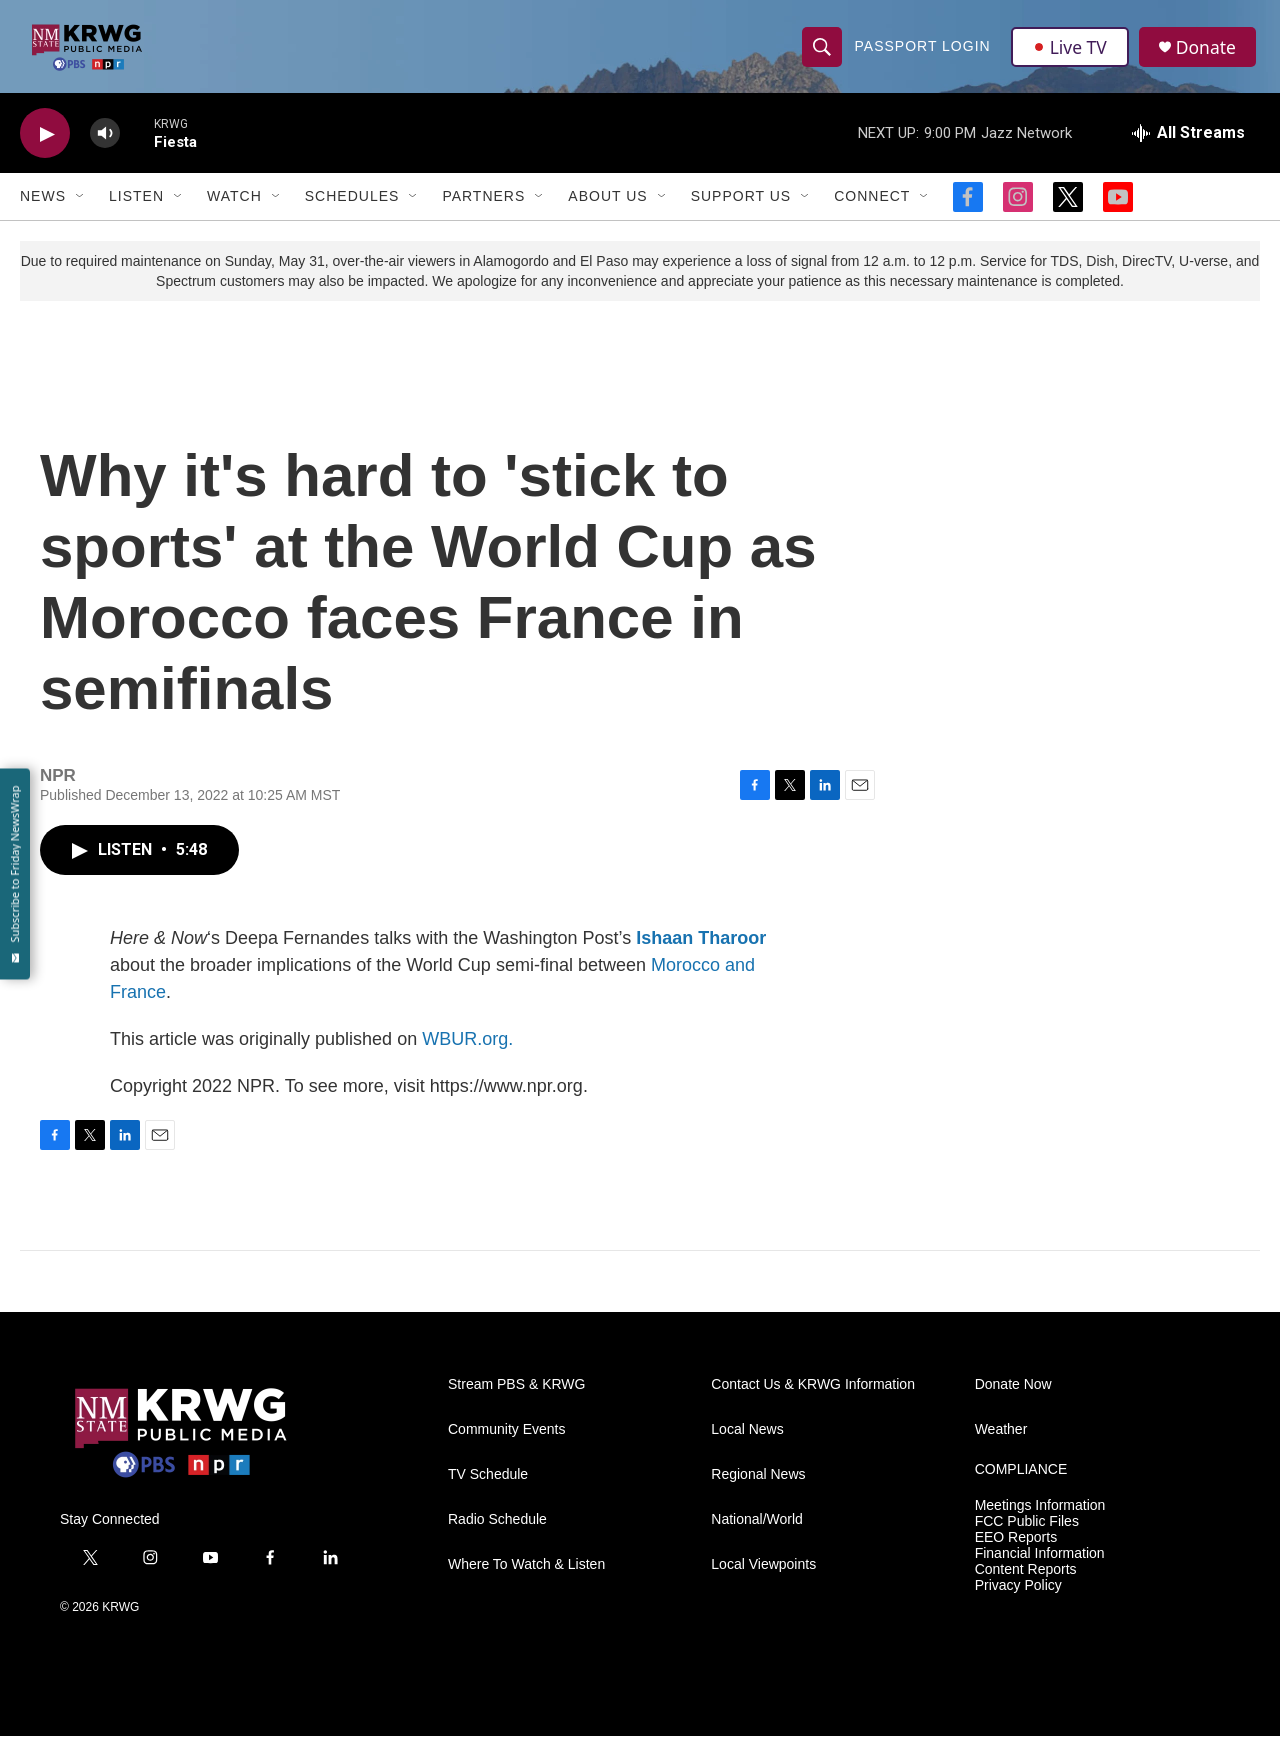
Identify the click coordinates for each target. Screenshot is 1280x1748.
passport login (923, 52)
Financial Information (1040, 1564)
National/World (757, 1531)
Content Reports (1026, 1580)
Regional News (758, 1486)
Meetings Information (1040, 1517)
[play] (45, 145)
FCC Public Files (1027, 1532)
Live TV (1071, 52)
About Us (607, 208)
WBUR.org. (467, 1051)
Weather (1001, 1441)
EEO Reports (1016, 1548)
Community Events (506, 1441)
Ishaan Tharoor (701, 950)
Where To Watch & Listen (526, 1576)
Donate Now (1013, 1396)
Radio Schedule (497, 1531)
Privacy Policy (1018, 1596)
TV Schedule (488, 1486)
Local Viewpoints (763, 1576)
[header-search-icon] (822, 52)
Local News (747, 1441)
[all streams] (1188, 145)
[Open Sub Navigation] (81, 208)
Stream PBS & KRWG (516, 1396)
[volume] (105, 145)
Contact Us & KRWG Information (813, 1396)
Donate (1209, 52)
